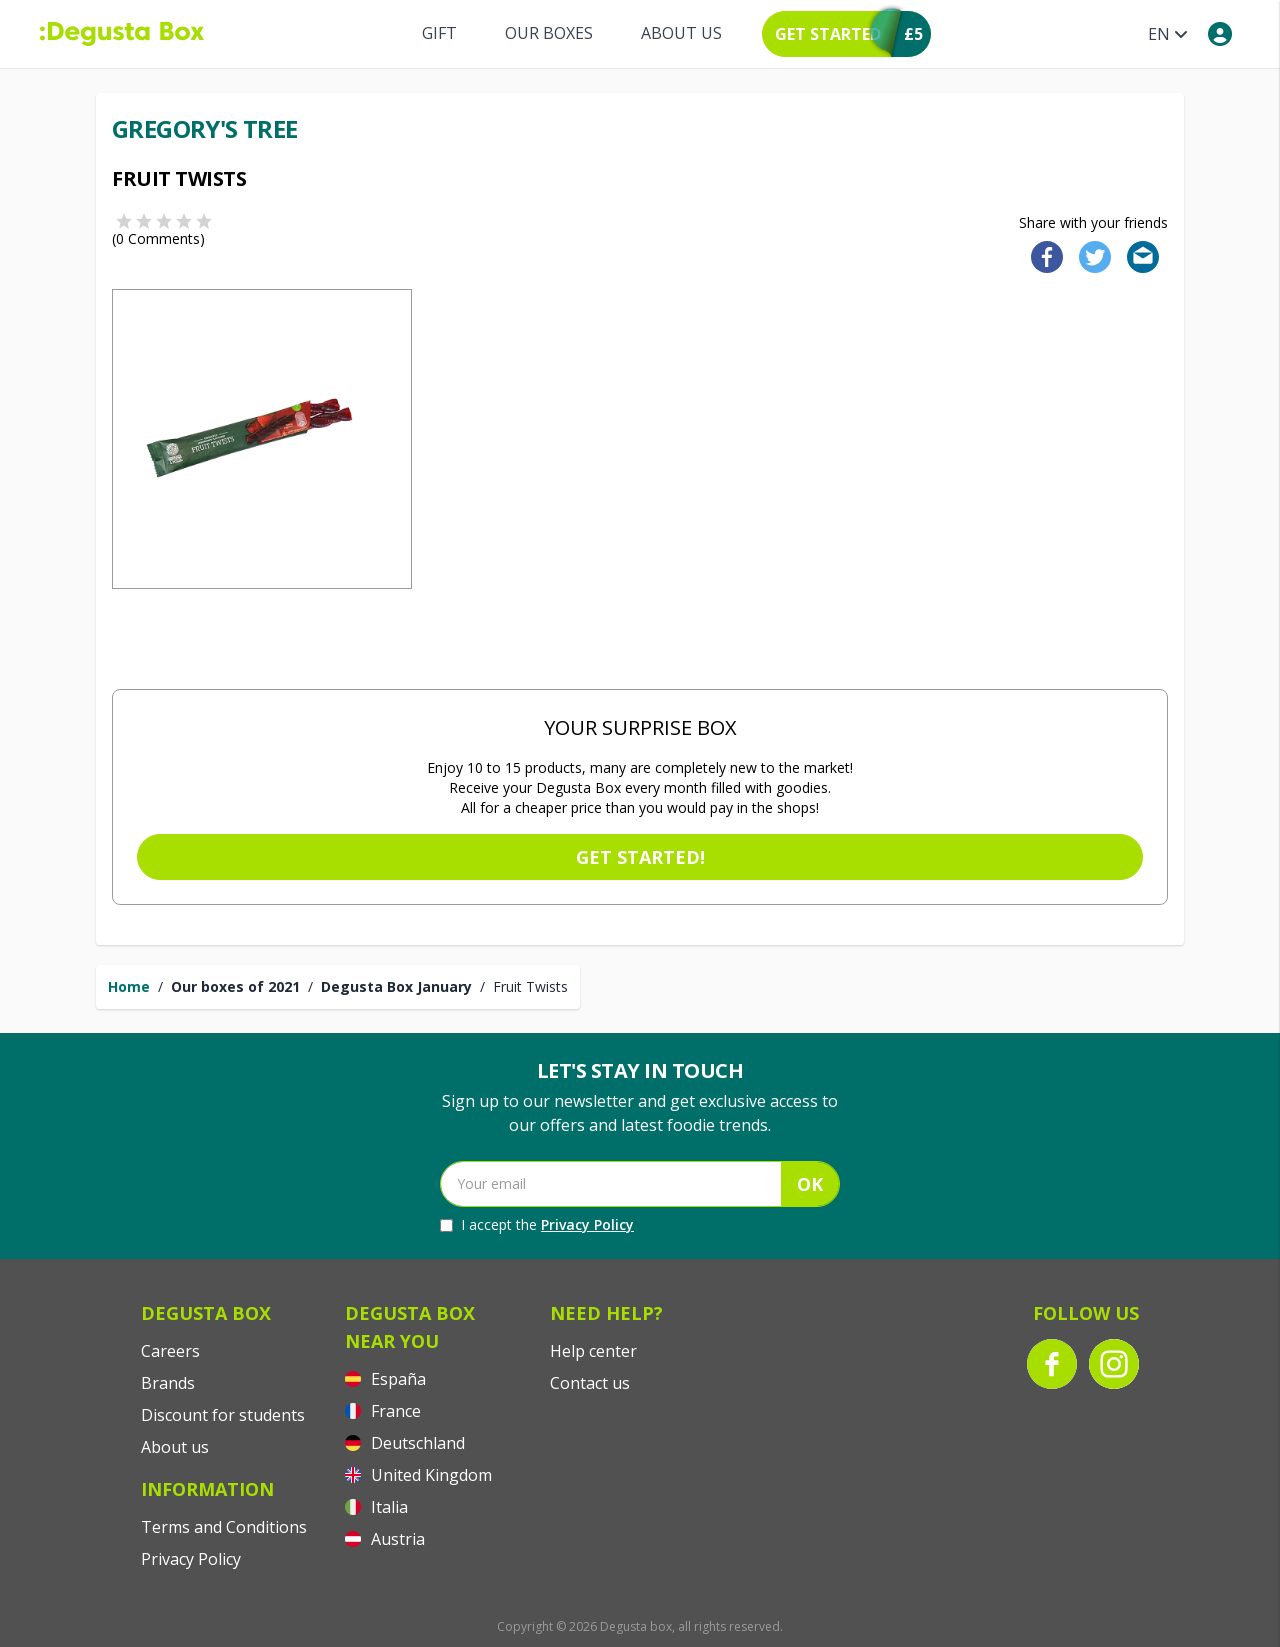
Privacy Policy (587, 1224)
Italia (376, 1507)
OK (810, 1184)
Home (129, 986)
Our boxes (549, 33)
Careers (170, 1351)
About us (681, 33)
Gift (439, 33)
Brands (168, 1383)
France (383, 1411)
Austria (385, 1539)
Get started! (640, 857)
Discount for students (223, 1415)
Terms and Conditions (224, 1527)
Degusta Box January (396, 986)
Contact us (590, 1383)
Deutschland (405, 1443)
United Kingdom (418, 1475)
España (385, 1379)
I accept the (537, 1225)
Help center (593, 1351)
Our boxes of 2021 (235, 986)
